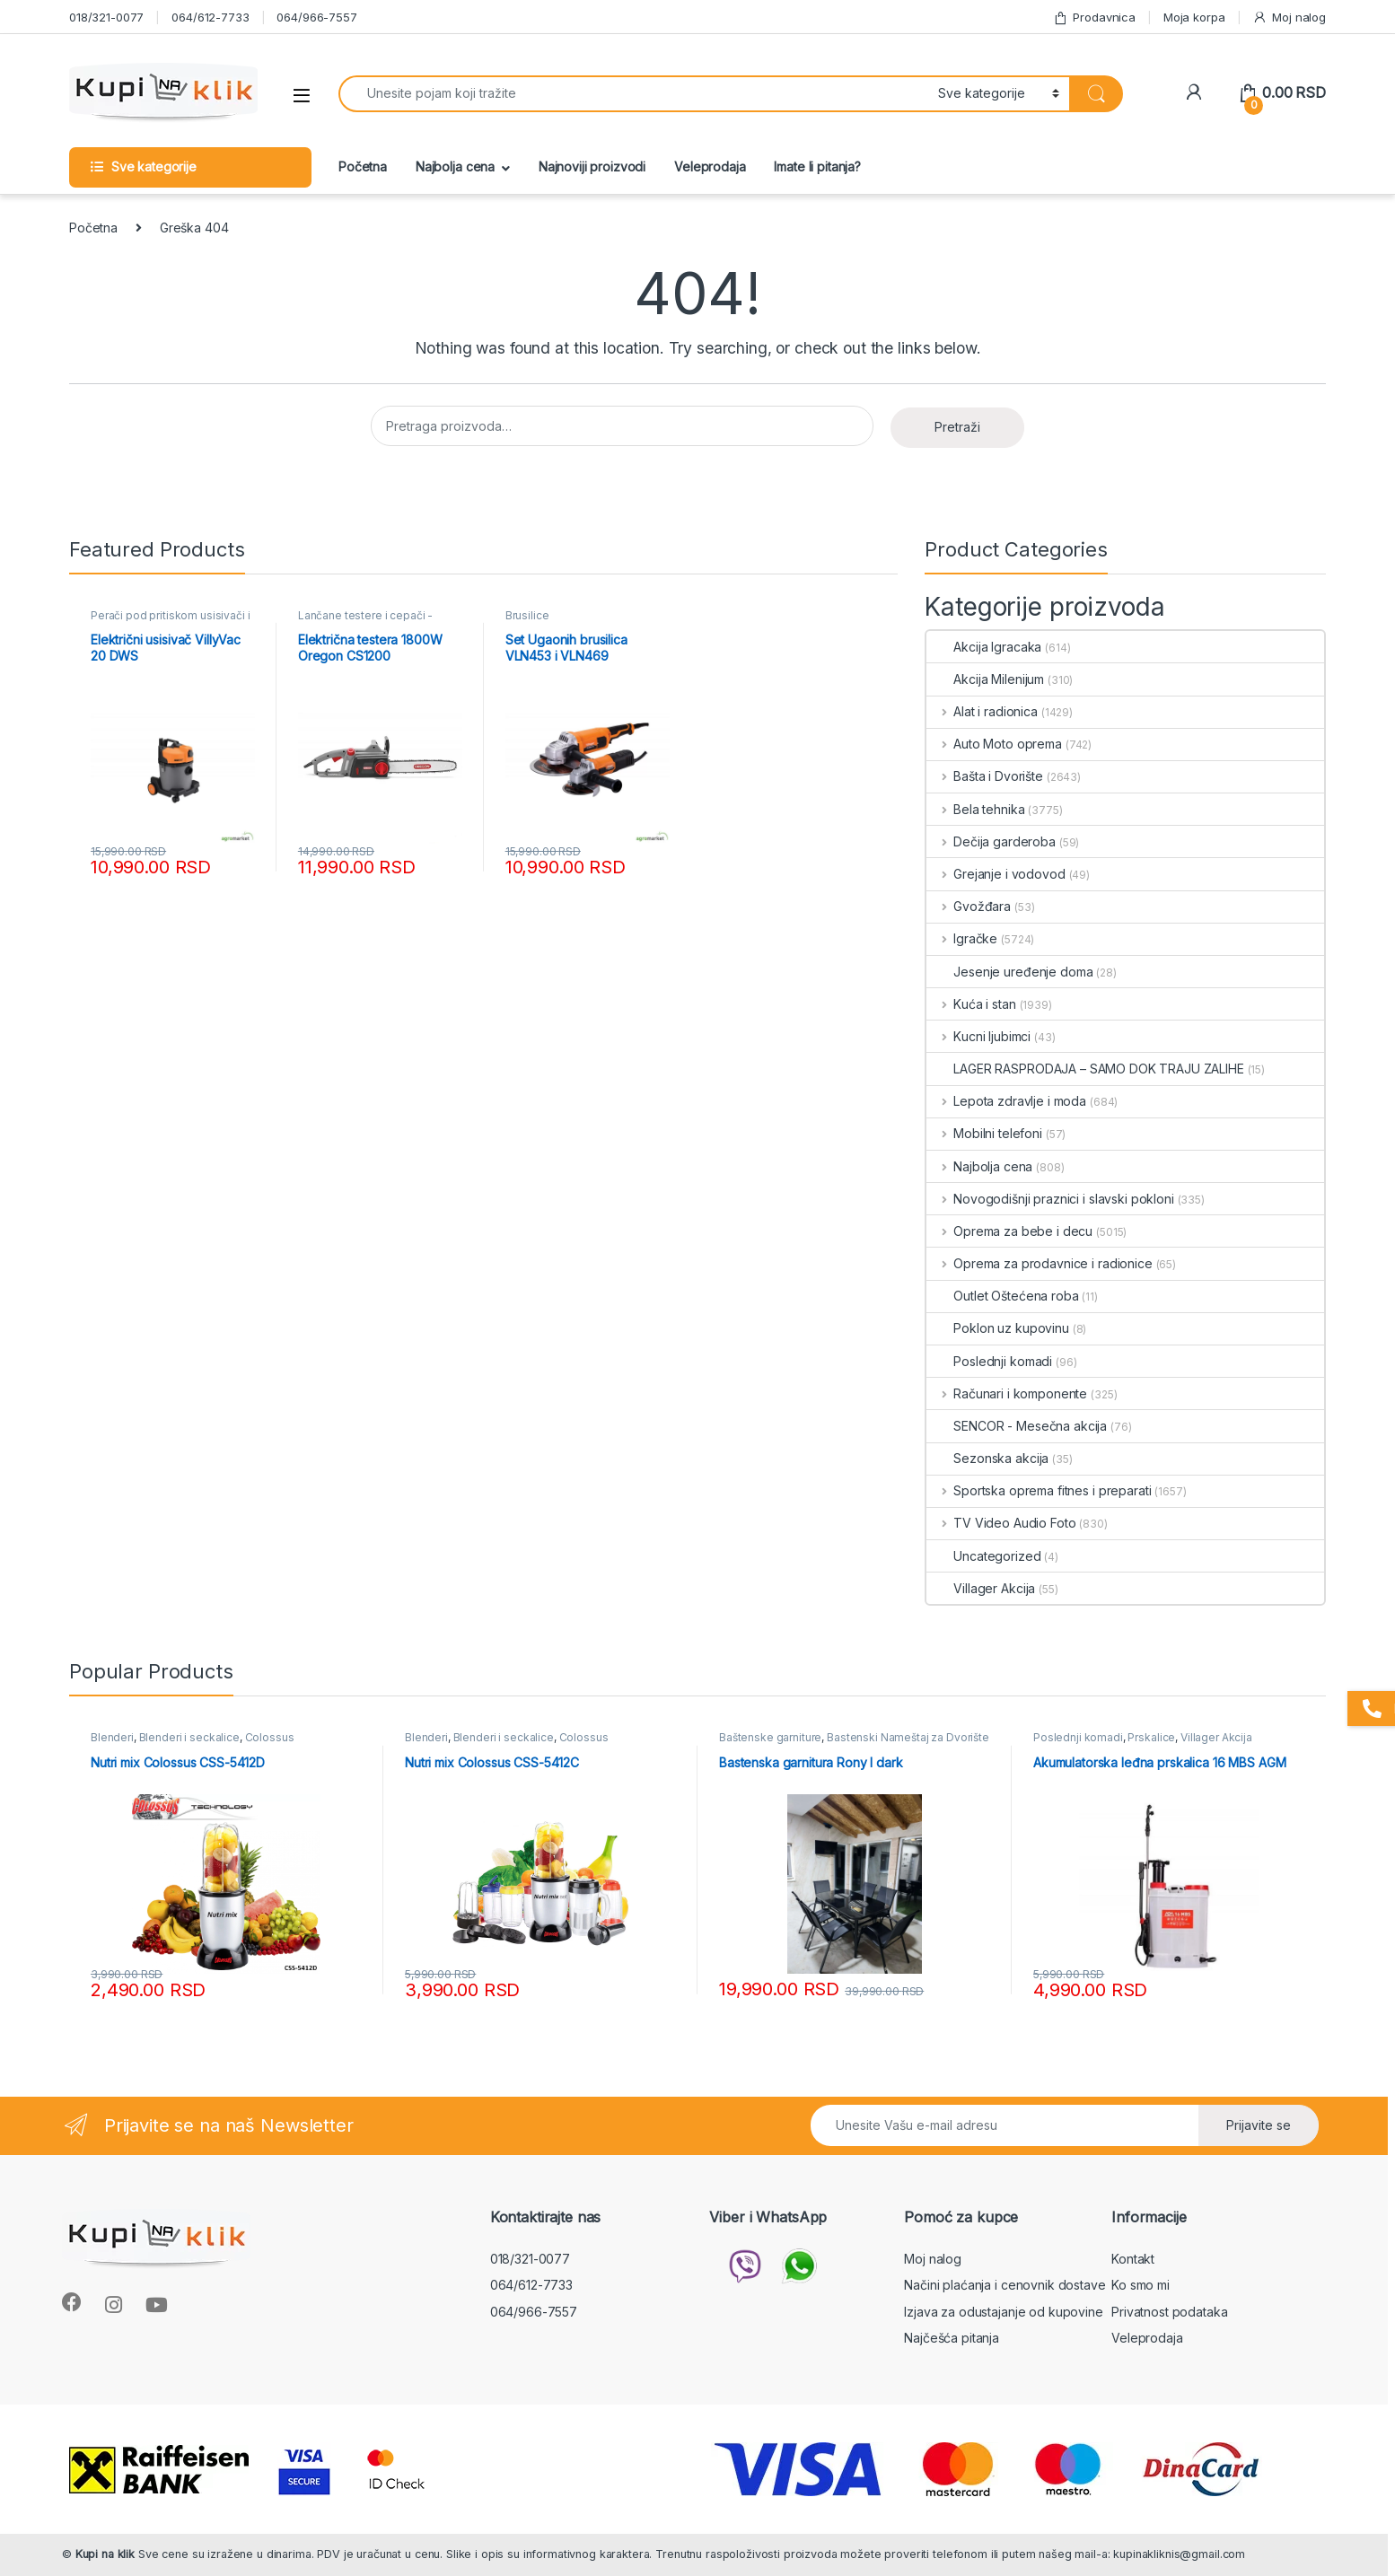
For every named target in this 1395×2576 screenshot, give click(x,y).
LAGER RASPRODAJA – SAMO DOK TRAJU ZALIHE (1084, 1068)
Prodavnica (1094, 17)
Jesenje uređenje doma (1009, 971)
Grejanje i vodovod (995, 873)
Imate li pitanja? (817, 166)
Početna (362, 166)
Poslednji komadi (989, 1361)
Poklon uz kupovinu (997, 1328)
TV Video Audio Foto (1000, 1522)
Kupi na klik (105, 2554)
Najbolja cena (455, 166)
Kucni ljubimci (978, 1036)
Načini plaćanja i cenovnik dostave (1004, 2284)
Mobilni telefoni (984, 1133)
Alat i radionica (982, 711)
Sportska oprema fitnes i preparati (1038, 1490)
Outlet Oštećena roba (1002, 1295)
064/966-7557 (316, 17)
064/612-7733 (210, 17)
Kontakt (1132, 2258)
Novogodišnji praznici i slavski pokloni (1049, 1198)
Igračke (961, 938)
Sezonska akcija (987, 1458)
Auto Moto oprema (994, 743)
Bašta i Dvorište (984, 776)
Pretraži (957, 426)
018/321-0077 (106, 17)
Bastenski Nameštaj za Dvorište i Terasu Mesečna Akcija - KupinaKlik (854, 1743)
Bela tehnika (975, 809)
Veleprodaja (709, 166)
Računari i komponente (1006, 1393)
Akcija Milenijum (985, 679)
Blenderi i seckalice (189, 1737)
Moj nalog (1289, 17)
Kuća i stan (970, 1004)
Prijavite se (1258, 2125)
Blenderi (112, 1737)
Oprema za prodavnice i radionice (1039, 1263)
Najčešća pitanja (951, 2337)
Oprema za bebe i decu (1009, 1231)
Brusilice (527, 615)
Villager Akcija (980, 1588)
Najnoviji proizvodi (592, 166)
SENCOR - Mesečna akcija (1016, 1425)
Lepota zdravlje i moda (1006, 1100)
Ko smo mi (1140, 2284)
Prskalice (1151, 1737)
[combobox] (633, 93)
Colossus (269, 1737)
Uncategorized (983, 1556)
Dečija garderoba (991, 841)
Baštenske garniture (770, 1737)
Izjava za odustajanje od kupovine (1003, 2311)
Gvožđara (968, 906)
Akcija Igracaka (983, 646)
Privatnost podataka (1169, 2311)
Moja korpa (1194, 17)
